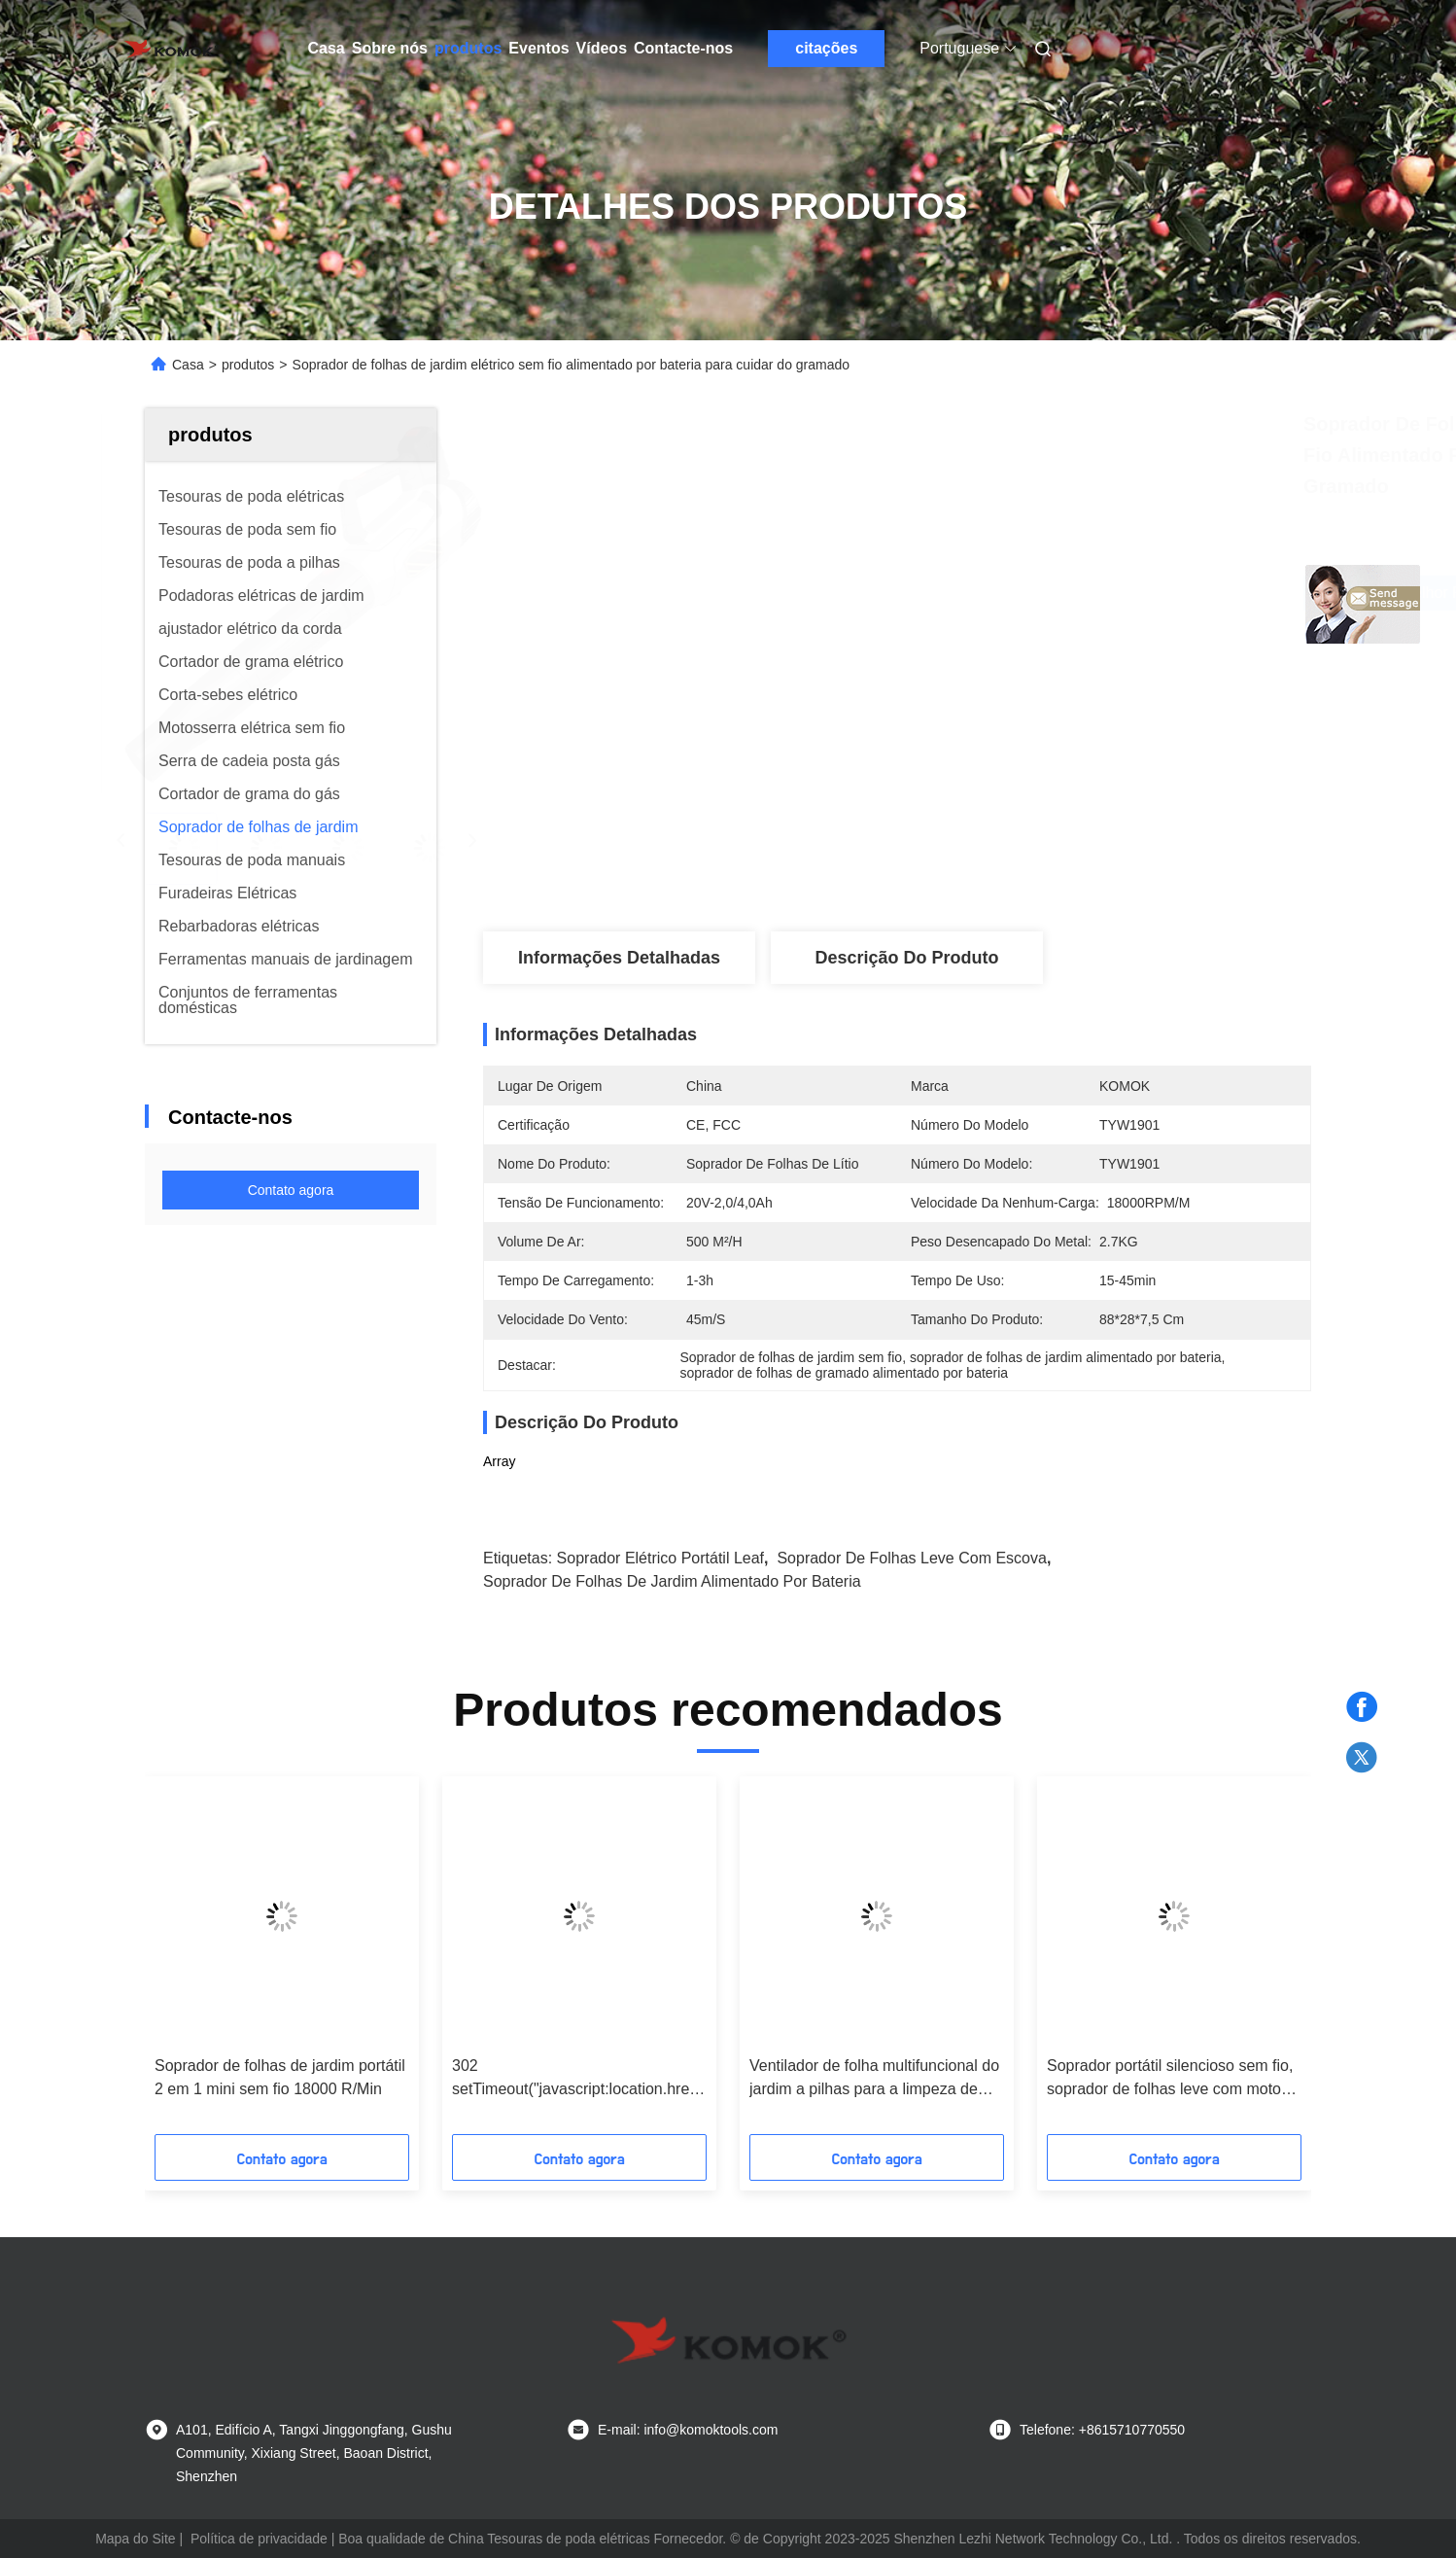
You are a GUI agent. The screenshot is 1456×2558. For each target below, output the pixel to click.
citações (826, 48)
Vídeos (601, 48)
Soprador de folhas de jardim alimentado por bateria (672, 1581)
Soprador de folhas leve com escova (911, 1558)
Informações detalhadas (619, 957)
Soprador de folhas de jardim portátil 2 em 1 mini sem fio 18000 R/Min (280, 2077)
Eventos (538, 48)
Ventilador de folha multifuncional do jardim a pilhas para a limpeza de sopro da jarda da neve (874, 2079)
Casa (326, 48)
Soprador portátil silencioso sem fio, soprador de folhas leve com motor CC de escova (1170, 2079)
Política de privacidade (259, 2538)
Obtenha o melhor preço (1030, 592)
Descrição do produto (906, 957)
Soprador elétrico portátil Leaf (660, 1558)
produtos (468, 48)
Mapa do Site (135, 2538)
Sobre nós (390, 48)
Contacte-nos (683, 48)
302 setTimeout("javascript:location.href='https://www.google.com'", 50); (579, 2079)
